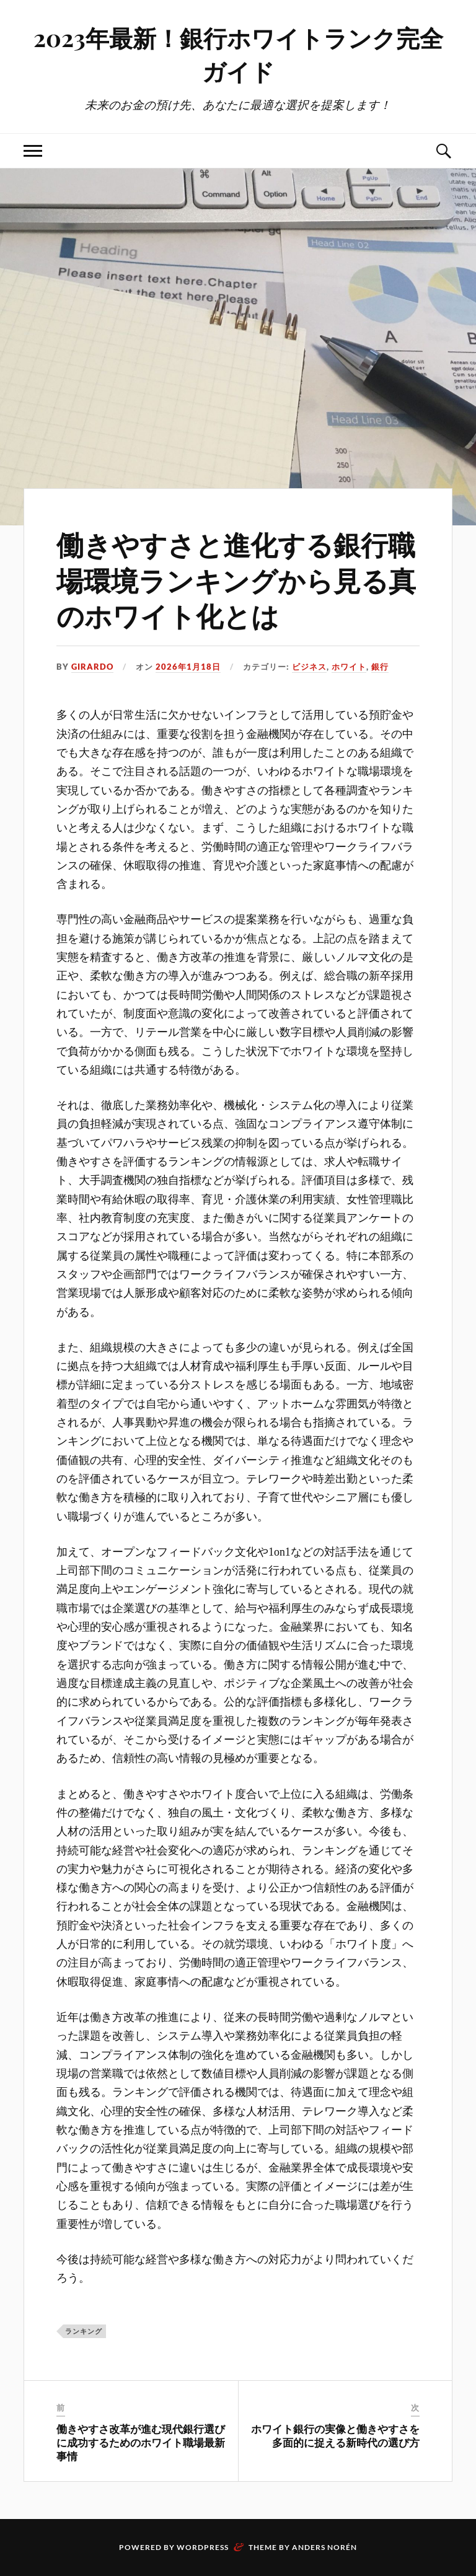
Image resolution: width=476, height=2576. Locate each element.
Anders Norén (324, 2547)
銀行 (380, 667)
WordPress (203, 2547)
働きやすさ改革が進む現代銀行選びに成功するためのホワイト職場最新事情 (140, 2442)
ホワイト (349, 667)
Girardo (92, 667)
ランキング (83, 2331)
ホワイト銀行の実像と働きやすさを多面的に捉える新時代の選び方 (335, 2435)
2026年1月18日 (188, 667)
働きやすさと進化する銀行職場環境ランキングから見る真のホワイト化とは (236, 579)
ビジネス (309, 667)
